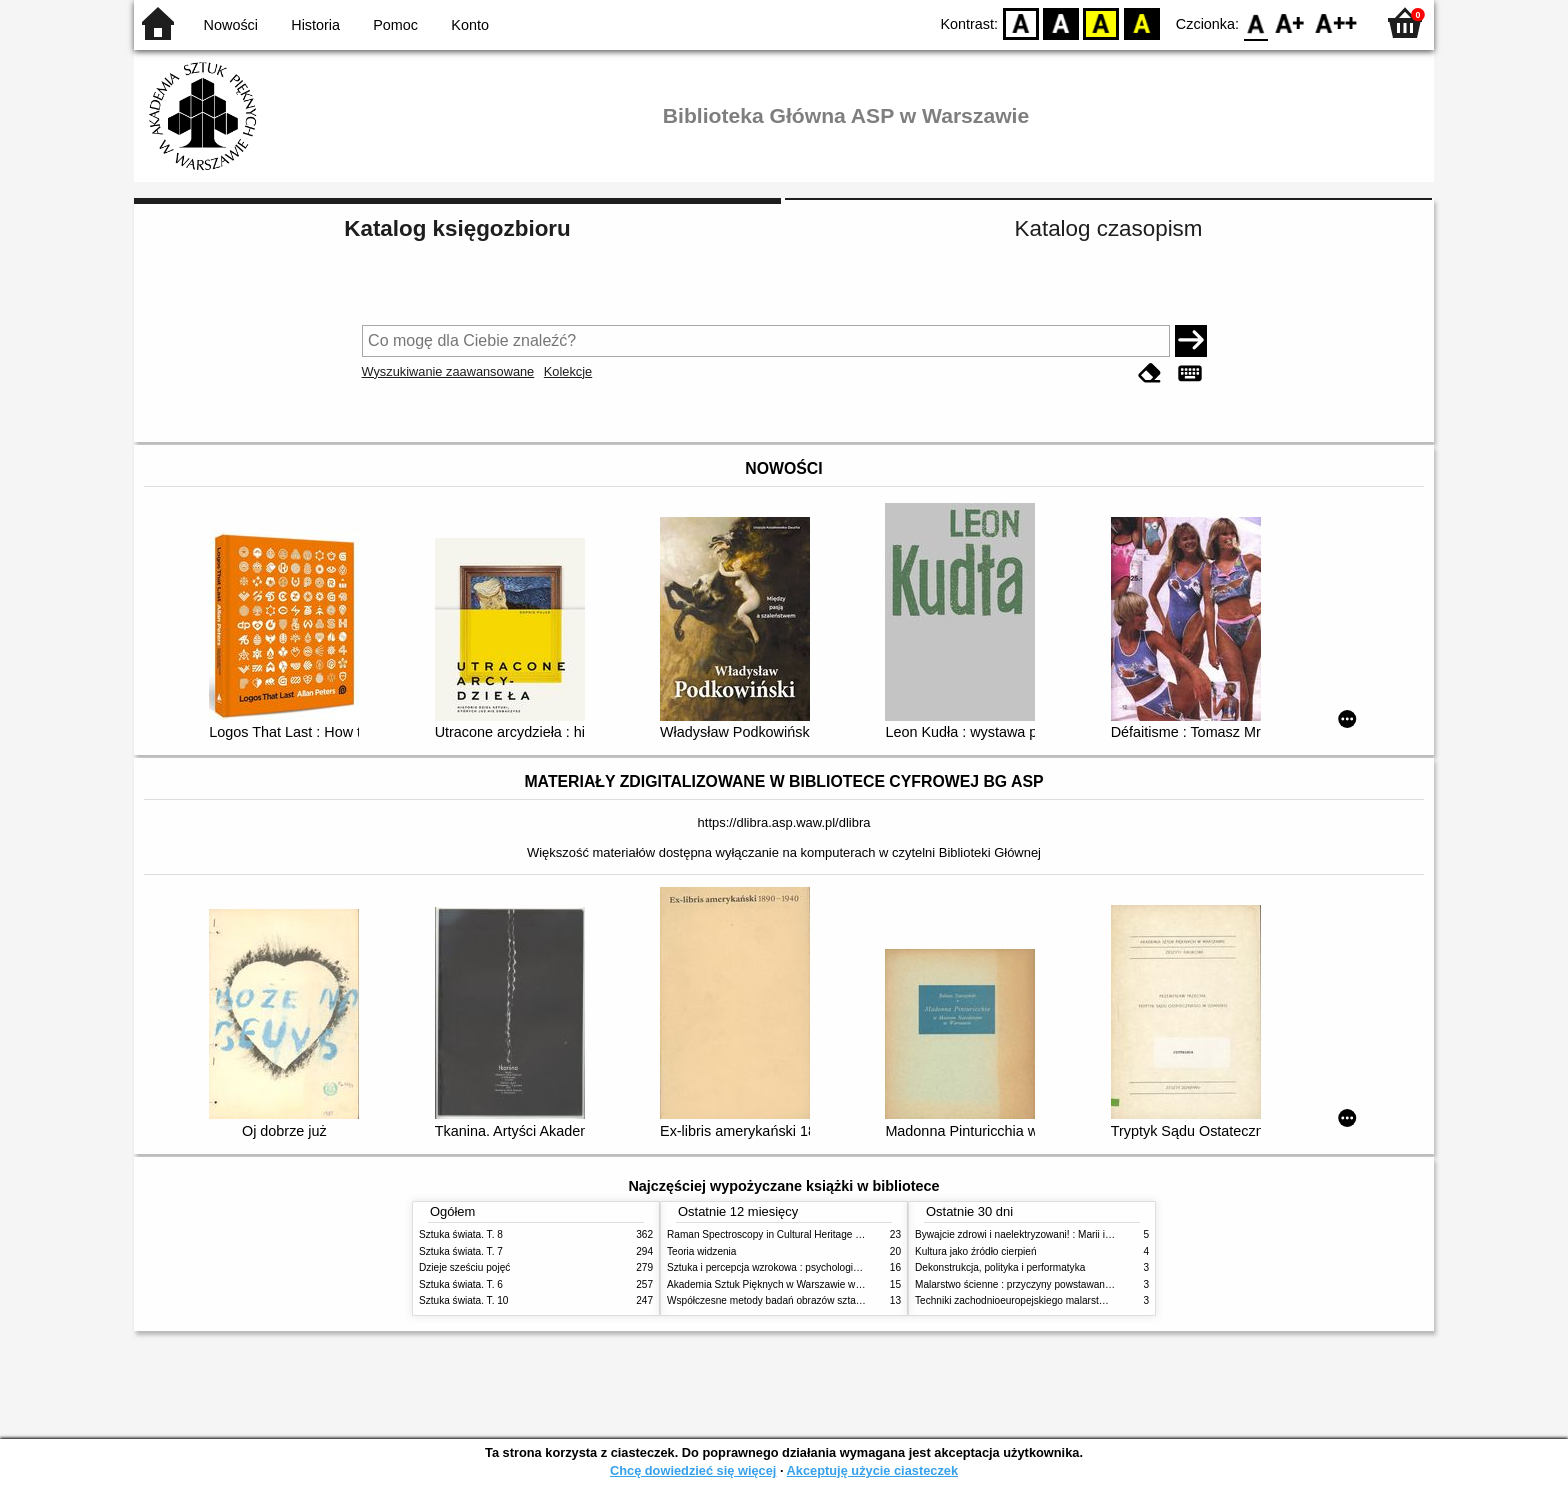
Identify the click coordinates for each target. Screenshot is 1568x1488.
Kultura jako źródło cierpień (976, 1251)
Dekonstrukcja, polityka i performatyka (1000, 1267)
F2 (1336, 22)
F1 (1290, 22)
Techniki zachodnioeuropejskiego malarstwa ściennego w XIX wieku (1066, 1300)
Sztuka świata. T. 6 (461, 1284)
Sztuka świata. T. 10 (463, 1300)
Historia (315, 25)
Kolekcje (568, 371)
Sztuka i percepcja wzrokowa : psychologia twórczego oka (796, 1267)
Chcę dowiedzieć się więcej (693, 1470)
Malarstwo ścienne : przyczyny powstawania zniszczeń (1037, 1284)
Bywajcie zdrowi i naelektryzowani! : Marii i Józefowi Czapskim (1054, 1234)
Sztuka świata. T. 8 (461, 1234)
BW (1061, 22)
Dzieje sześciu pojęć (464, 1267)
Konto (470, 25)
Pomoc (395, 25)
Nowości (231, 25)
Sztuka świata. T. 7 (461, 1251)
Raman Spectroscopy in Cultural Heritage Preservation (789, 1234)
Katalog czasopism (1109, 228)
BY (1141, 22)
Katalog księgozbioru (457, 228)
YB (1101, 22)
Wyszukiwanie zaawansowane (448, 371)
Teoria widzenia (701, 1251)
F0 (1255, 22)
